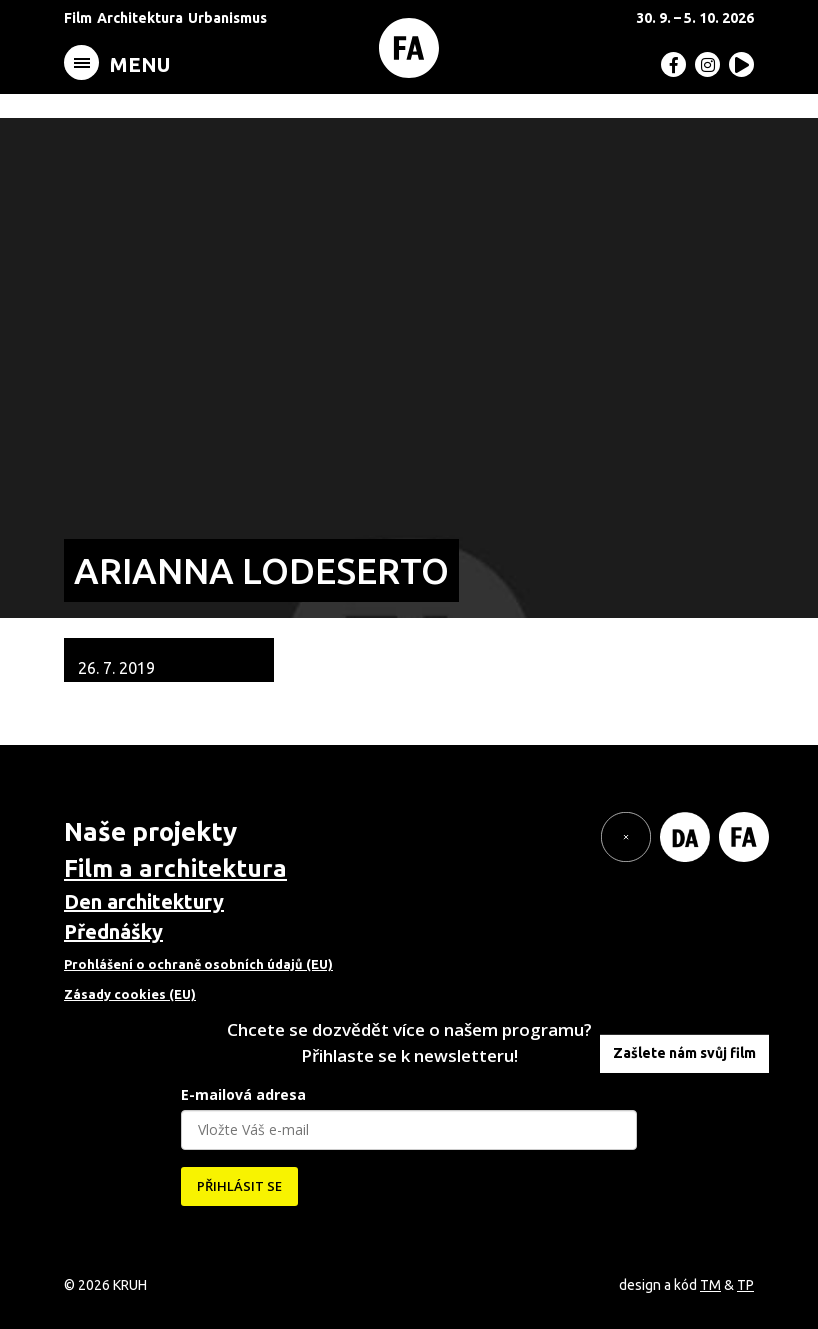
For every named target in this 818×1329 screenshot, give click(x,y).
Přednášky (113, 931)
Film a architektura (175, 868)
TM (710, 1285)
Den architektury (144, 901)
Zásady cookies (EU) (130, 994)
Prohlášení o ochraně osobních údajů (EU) (198, 964)
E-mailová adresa (243, 1094)
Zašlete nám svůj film (684, 1053)
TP (745, 1285)
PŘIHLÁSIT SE (239, 1186)
